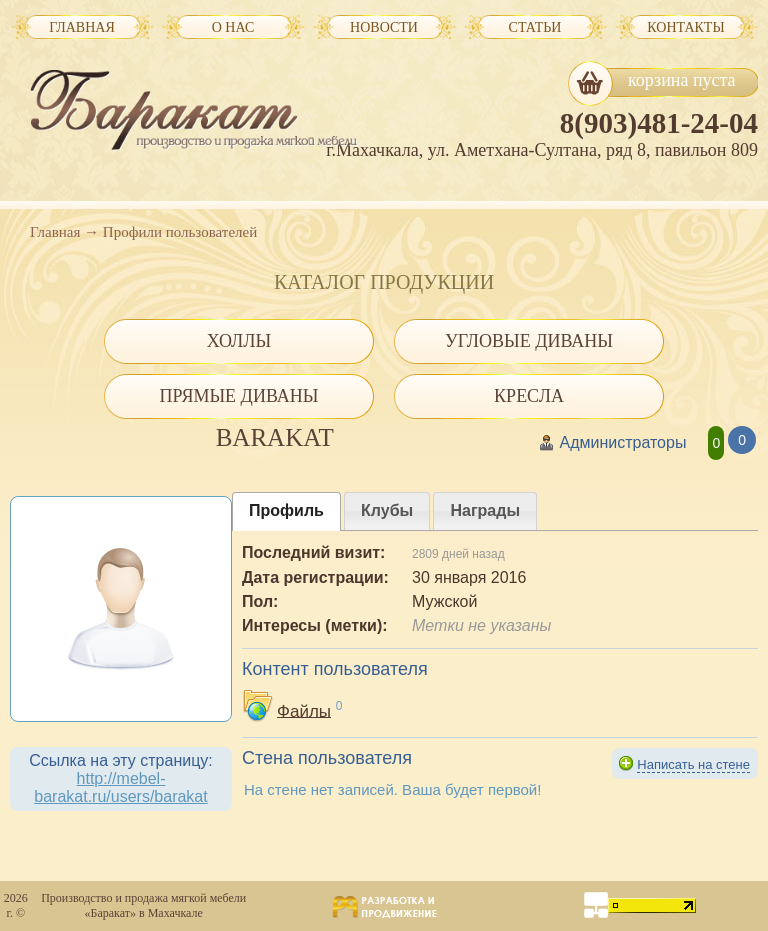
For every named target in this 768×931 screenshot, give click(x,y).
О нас (233, 27)
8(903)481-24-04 (659, 123)
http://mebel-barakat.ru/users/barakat (120, 787)
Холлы (239, 341)
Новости (384, 27)
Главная (55, 232)
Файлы (304, 710)
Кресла (529, 396)
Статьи (535, 27)
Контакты (685, 27)
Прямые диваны (239, 396)
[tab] (286, 511)
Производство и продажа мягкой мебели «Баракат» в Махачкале (143, 905)
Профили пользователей (180, 232)
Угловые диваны (529, 341)
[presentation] (286, 511)
